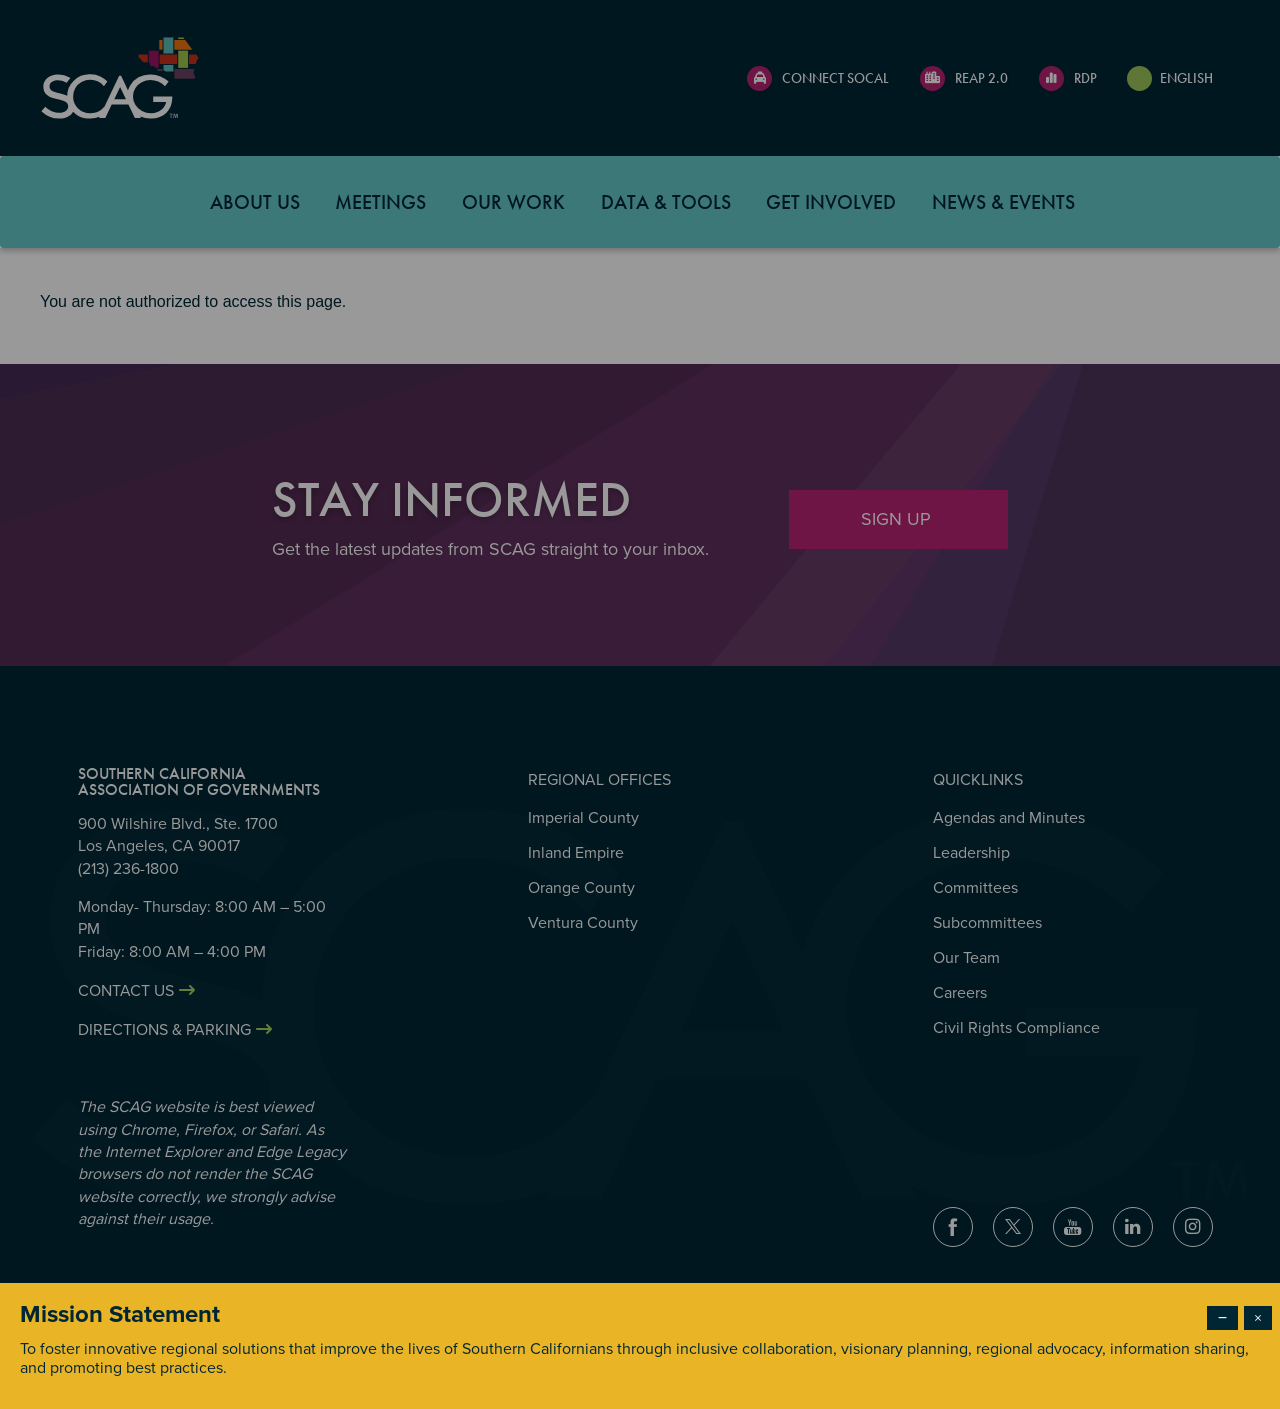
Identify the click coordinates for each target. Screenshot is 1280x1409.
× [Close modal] (1258, 1318)
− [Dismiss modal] (1222, 1318)
